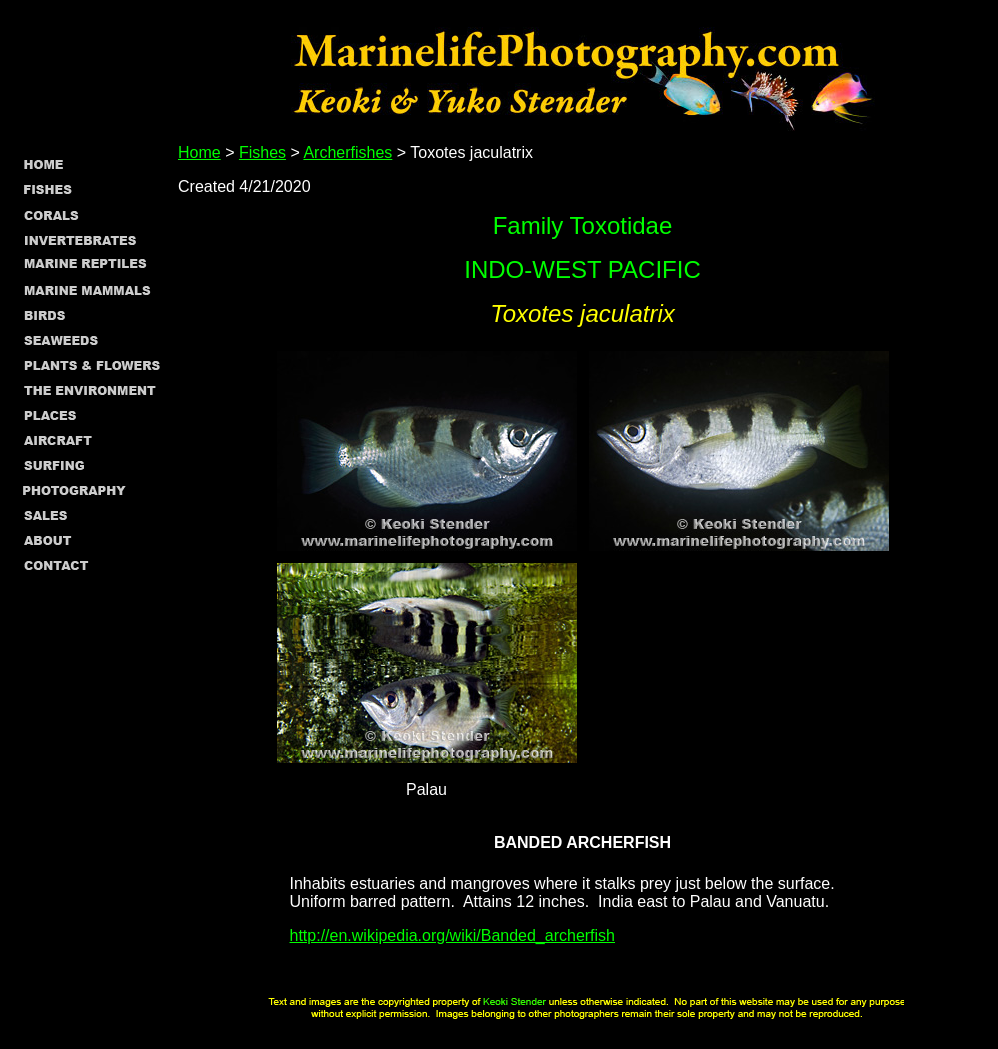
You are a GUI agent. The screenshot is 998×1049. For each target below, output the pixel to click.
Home (199, 152)
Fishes (262, 152)
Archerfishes (347, 152)
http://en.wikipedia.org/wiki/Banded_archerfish (453, 935)
